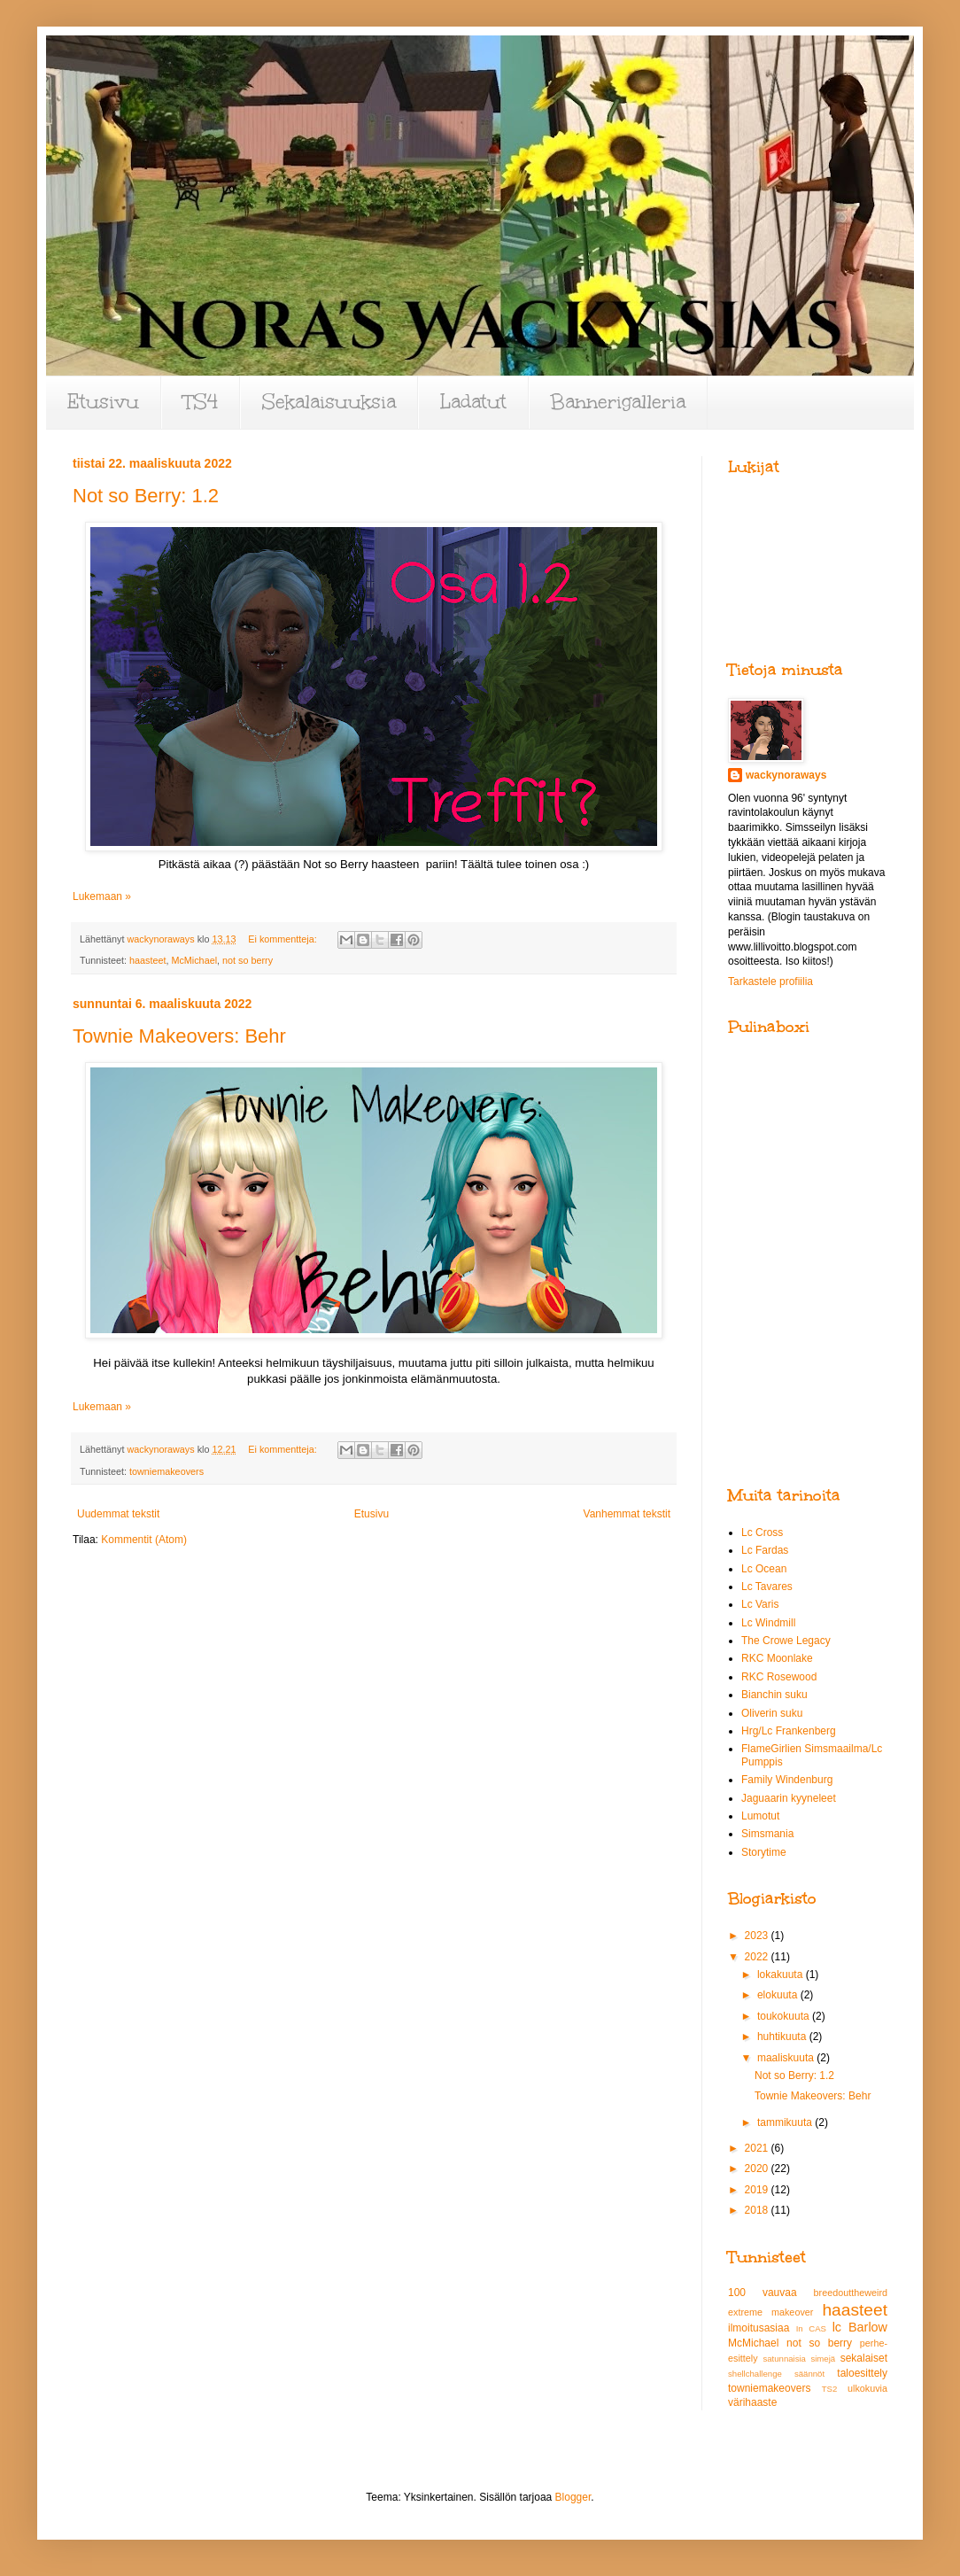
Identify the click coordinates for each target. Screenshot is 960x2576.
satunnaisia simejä (799, 2358)
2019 (758, 2190)
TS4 (200, 402)
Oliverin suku (771, 1713)
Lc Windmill (768, 1623)
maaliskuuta (787, 2058)
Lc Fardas (764, 1550)
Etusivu (103, 402)
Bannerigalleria (618, 402)
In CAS (811, 2328)
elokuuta (779, 1995)
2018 (758, 2210)
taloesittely (862, 2373)
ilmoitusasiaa (758, 2328)
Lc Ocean (763, 1569)
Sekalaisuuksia (329, 402)
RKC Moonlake (777, 1658)
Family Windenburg (786, 1779)
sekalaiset (863, 2358)
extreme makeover (770, 2312)
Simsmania (767, 1833)
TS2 (830, 2389)
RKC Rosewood (779, 1677)
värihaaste (752, 2402)
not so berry (247, 960)
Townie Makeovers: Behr (179, 1036)
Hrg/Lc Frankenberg (788, 1731)
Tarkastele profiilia (770, 981)
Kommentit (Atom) (144, 1539)
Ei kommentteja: (283, 939)
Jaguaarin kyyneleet (788, 1798)
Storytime (763, 1852)
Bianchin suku (774, 1694)
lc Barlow (859, 2327)
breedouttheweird (850, 2292)
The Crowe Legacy (786, 1640)
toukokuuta (784, 2016)
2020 (758, 2168)
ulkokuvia (867, 2388)
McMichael (194, 960)
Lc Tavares (767, 1586)
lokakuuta (781, 1974)
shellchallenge (755, 2373)
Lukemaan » (102, 896)
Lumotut (760, 1816)
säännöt (809, 2373)
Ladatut (473, 402)
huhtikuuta (783, 2036)
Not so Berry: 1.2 (146, 496)
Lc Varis (759, 1604)
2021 (758, 2148)
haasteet (147, 960)
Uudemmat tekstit (118, 1514)
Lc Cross (762, 1532)
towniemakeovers (166, 1471)
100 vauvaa (762, 2292)
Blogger (573, 2497)
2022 (758, 1957)
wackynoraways (786, 775)
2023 (758, 1935)
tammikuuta (786, 2122)
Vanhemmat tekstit (627, 1514)
